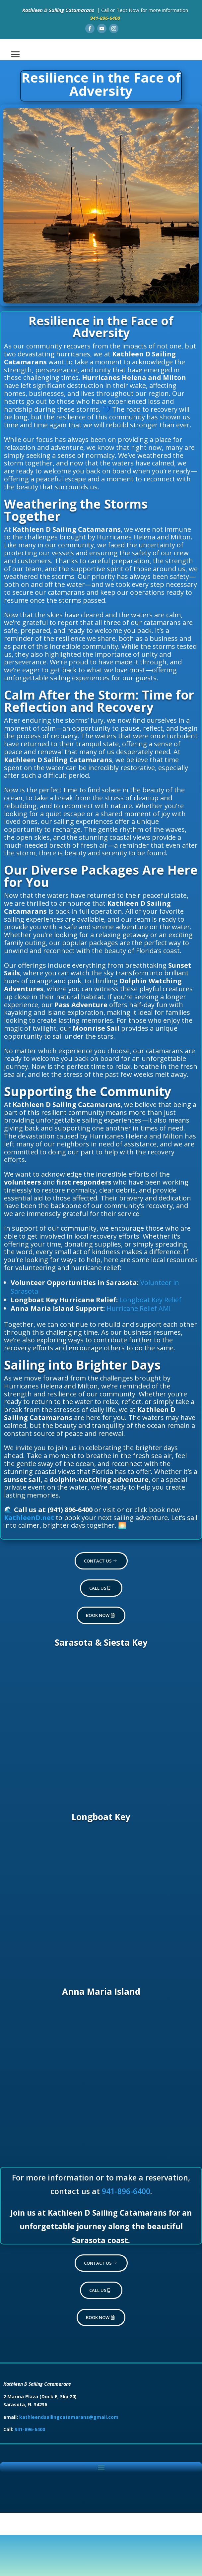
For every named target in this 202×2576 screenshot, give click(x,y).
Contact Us (98, 1561)
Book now (97, 1615)
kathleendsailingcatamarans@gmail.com (68, 2417)
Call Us (97, 1588)
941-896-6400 (126, 2191)
